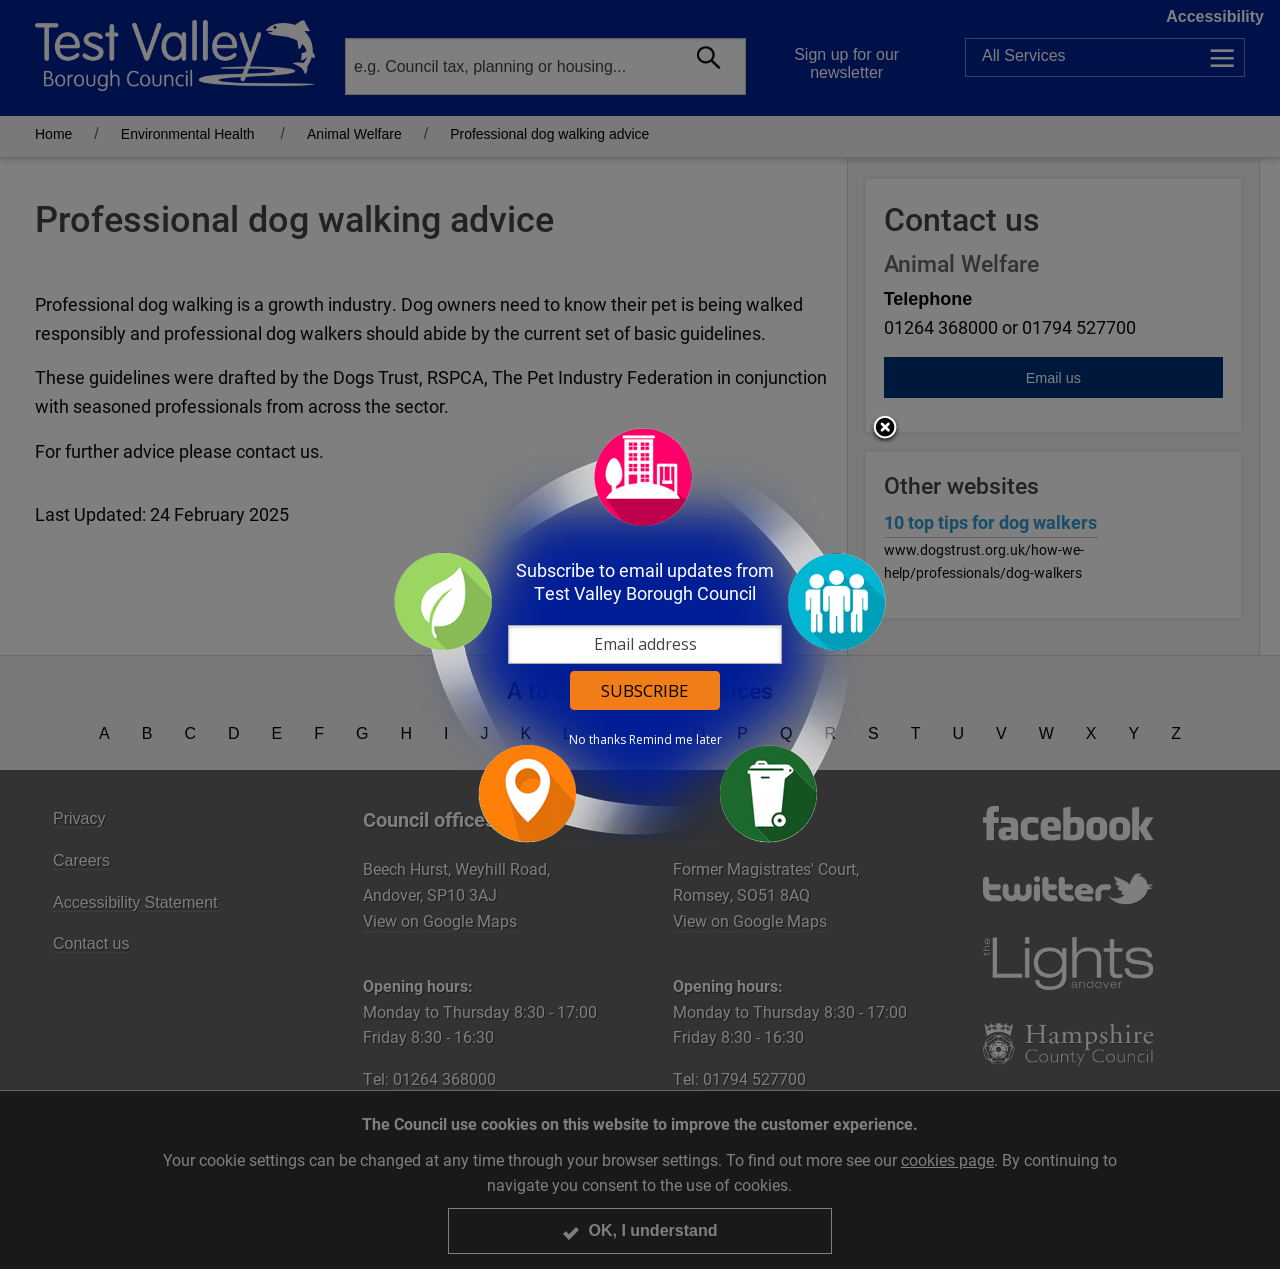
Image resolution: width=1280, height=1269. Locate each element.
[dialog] (640, 634)
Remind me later (675, 740)
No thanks (597, 740)
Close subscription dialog (885, 429)
